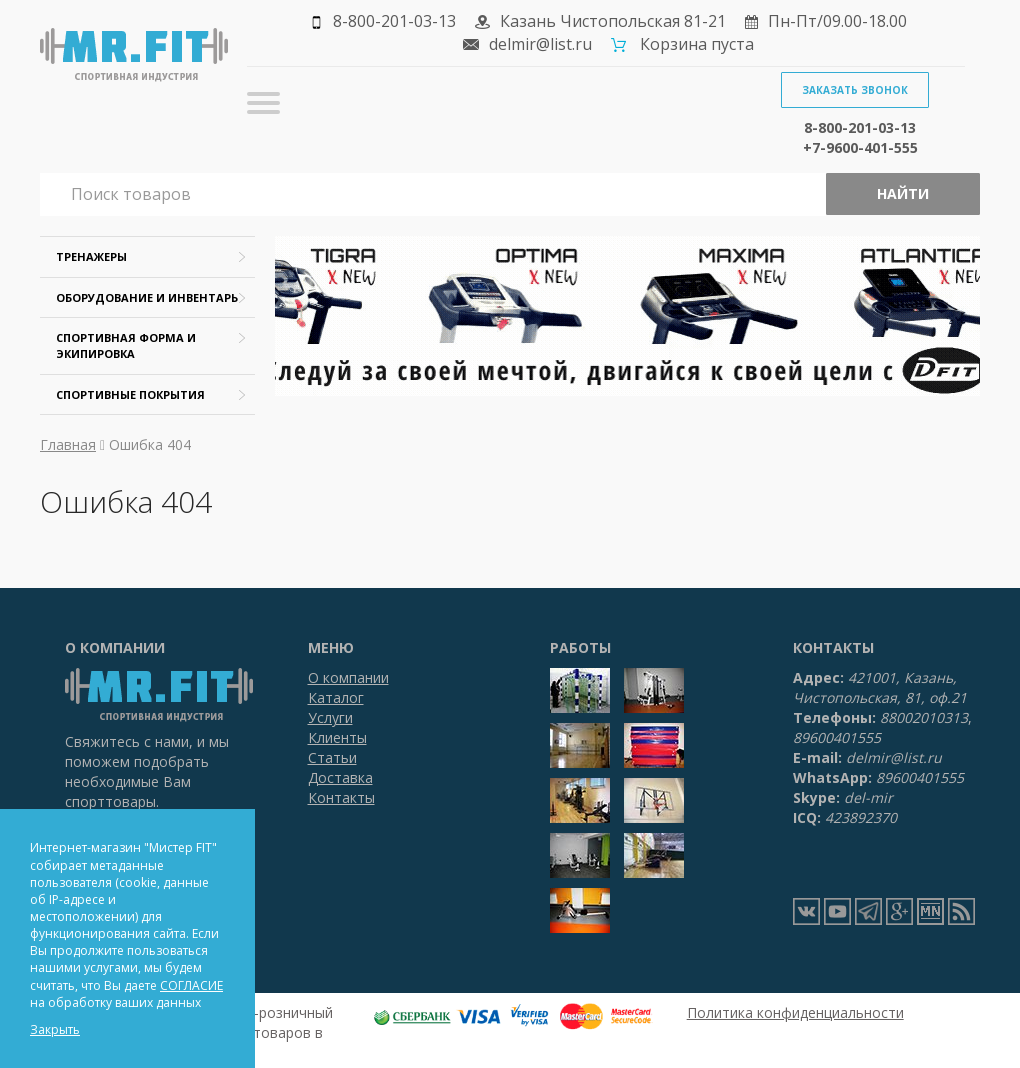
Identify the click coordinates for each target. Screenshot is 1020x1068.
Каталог (336, 697)
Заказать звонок (855, 90)
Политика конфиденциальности (795, 1012)
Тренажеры (91, 256)
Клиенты (337, 737)
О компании (348, 677)
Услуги (330, 717)
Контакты (341, 797)
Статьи (332, 757)
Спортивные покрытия (130, 394)
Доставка (340, 777)
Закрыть (55, 1029)
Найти (903, 193)
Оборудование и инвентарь (147, 297)
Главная (68, 444)
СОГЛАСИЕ (191, 985)
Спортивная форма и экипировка (126, 345)
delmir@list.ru (540, 44)
